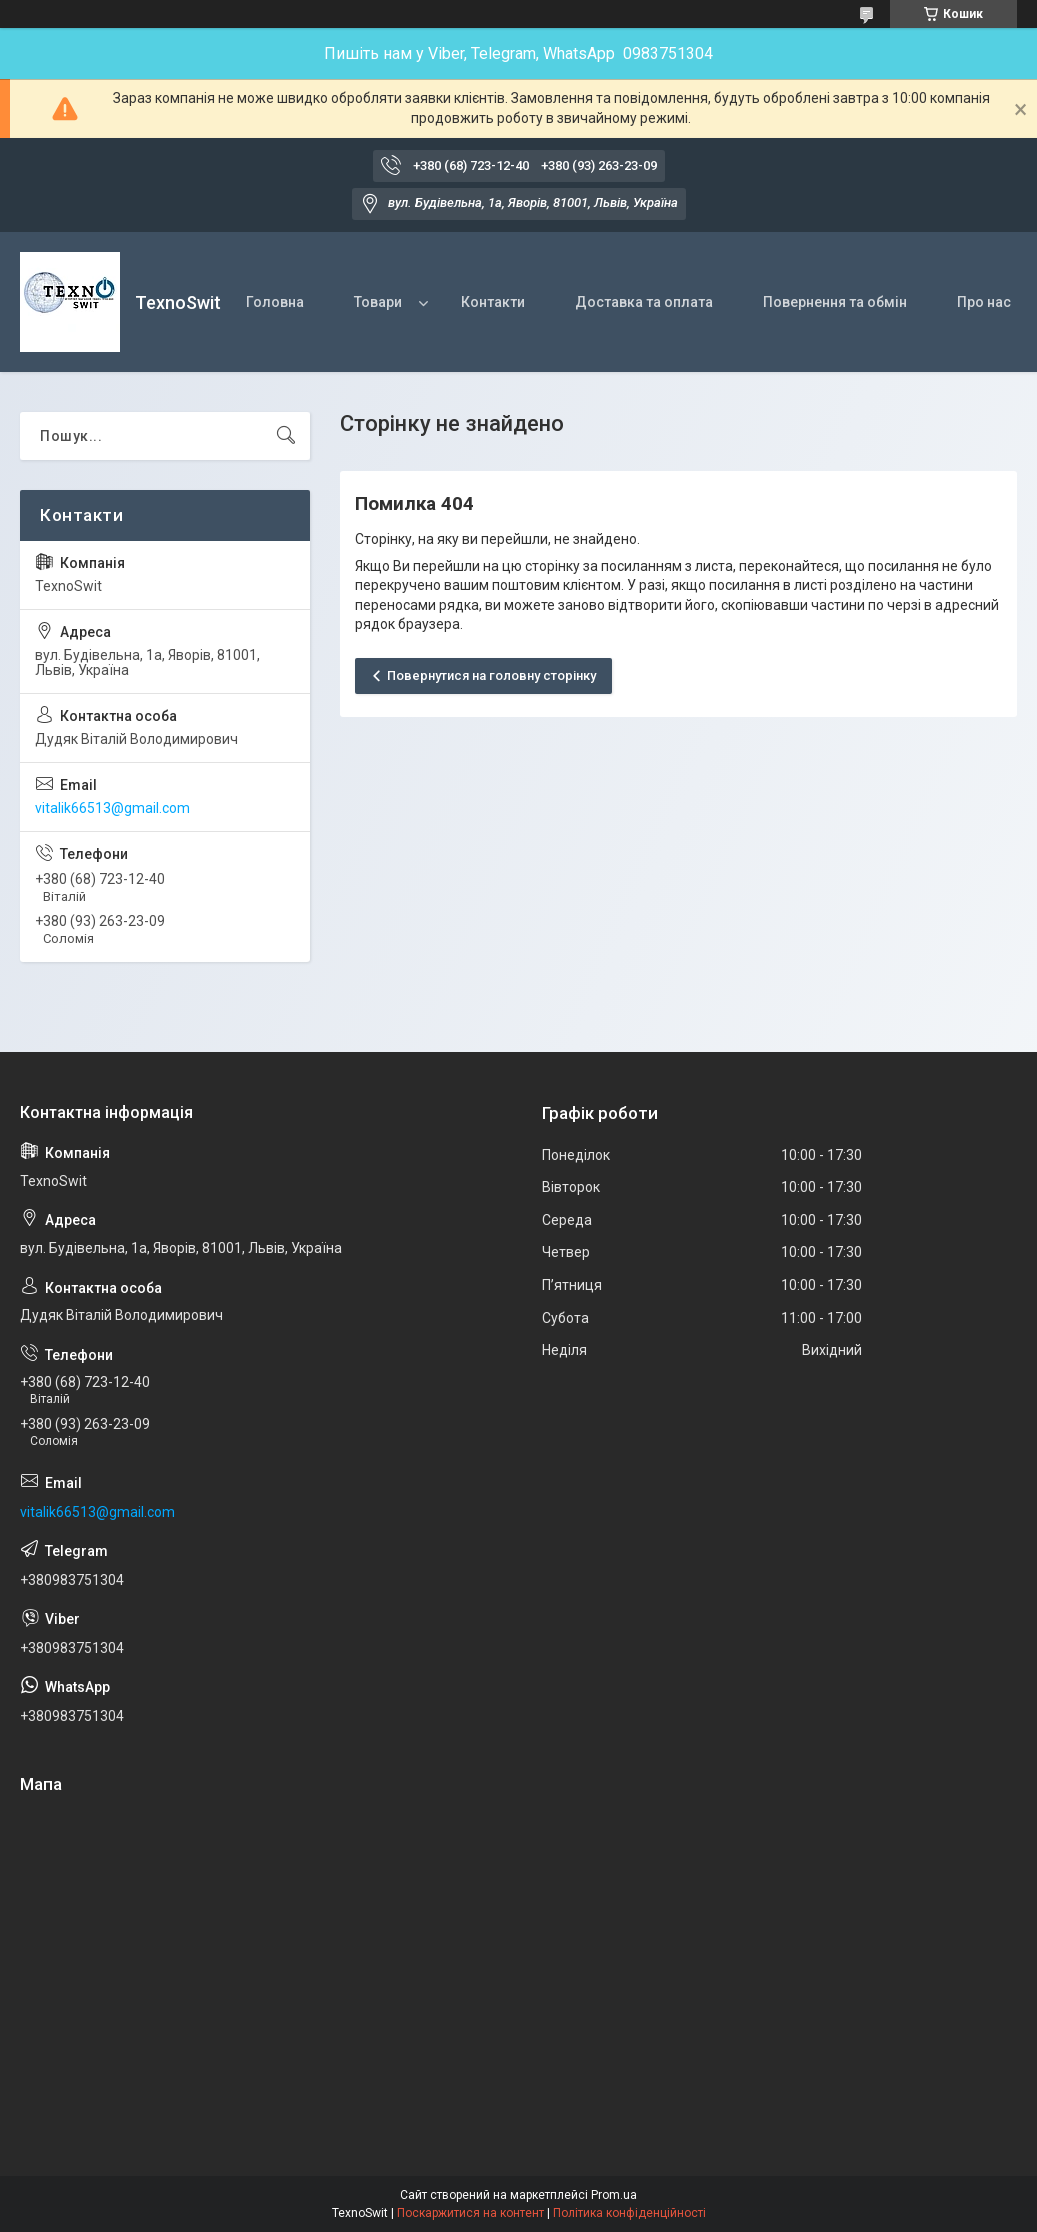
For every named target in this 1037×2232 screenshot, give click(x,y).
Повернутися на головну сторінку (491, 675)
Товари (378, 302)
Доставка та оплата (644, 302)
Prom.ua (614, 2195)
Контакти (493, 302)
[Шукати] (286, 436)
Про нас (984, 302)
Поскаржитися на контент (470, 2213)
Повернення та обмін (835, 302)
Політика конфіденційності (629, 2213)
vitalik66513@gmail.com (112, 808)
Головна (275, 302)
